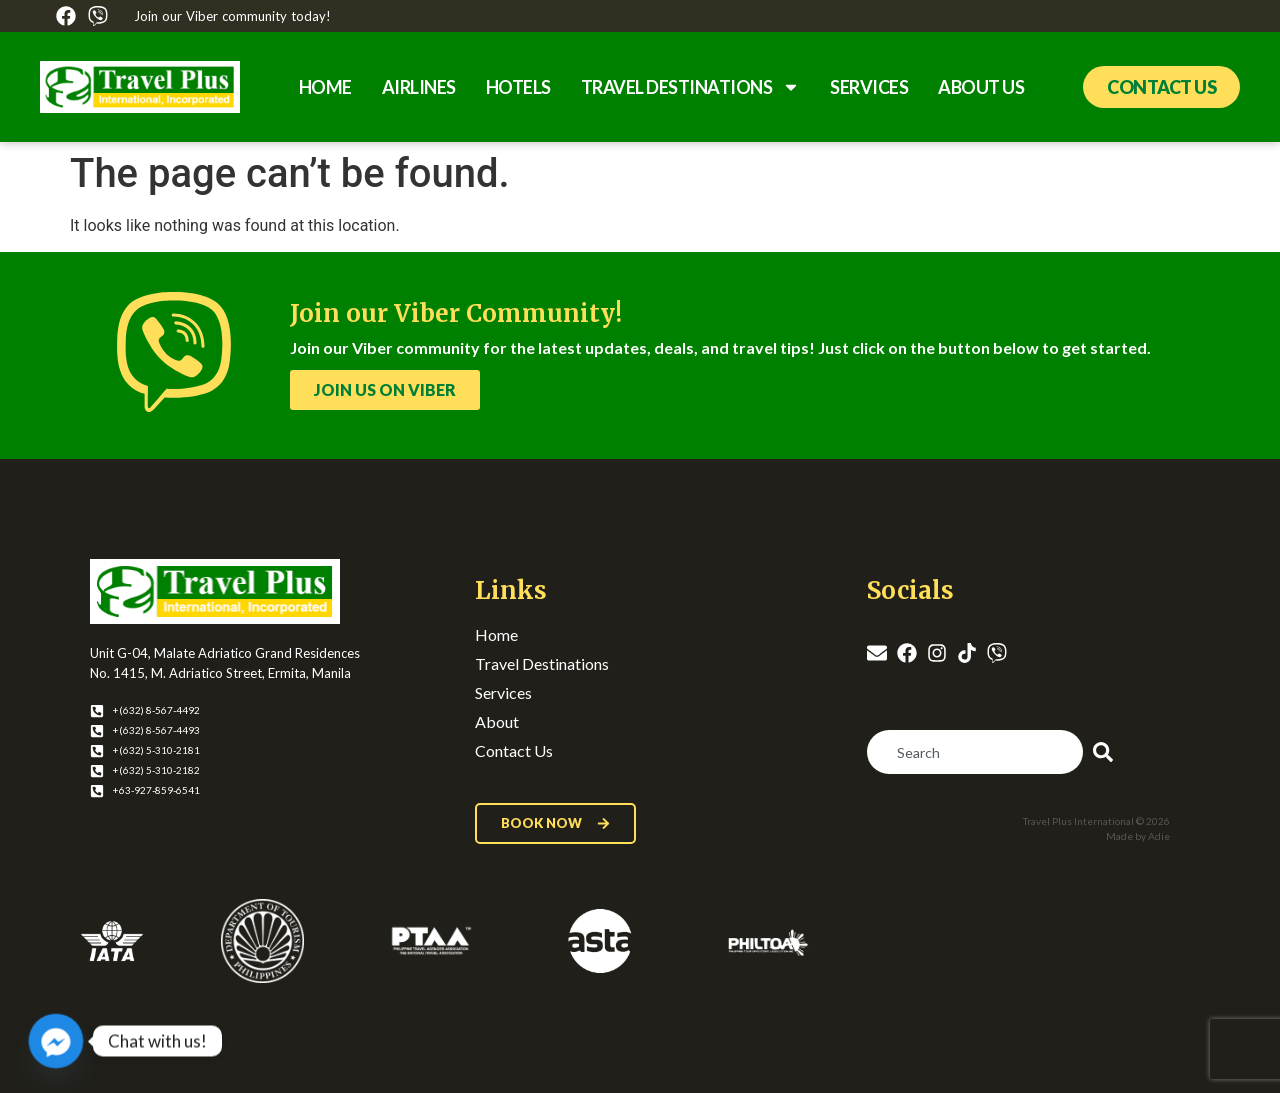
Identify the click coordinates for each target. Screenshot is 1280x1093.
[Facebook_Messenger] (56, 1041)
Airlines (419, 87)
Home (325, 87)
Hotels (518, 87)
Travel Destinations (691, 87)
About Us (981, 87)
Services (869, 87)
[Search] (1107, 752)
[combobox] (975, 752)
